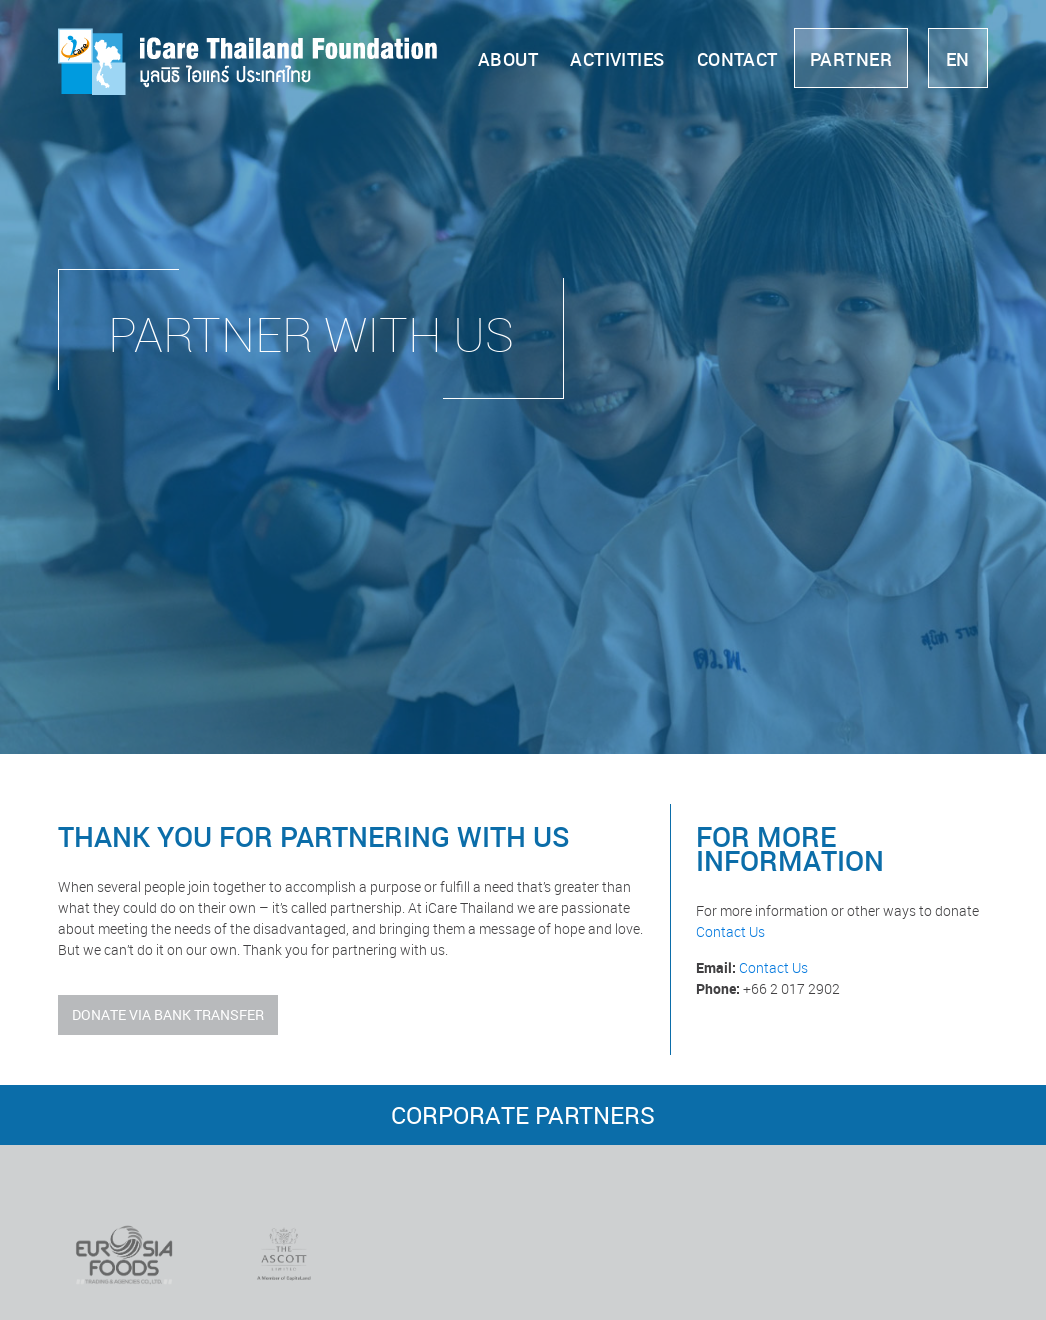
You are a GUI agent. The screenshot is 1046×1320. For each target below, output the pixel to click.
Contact (737, 59)
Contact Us (730, 931)
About (508, 59)
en (958, 59)
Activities (617, 59)
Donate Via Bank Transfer (168, 1014)
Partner (851, 59)
